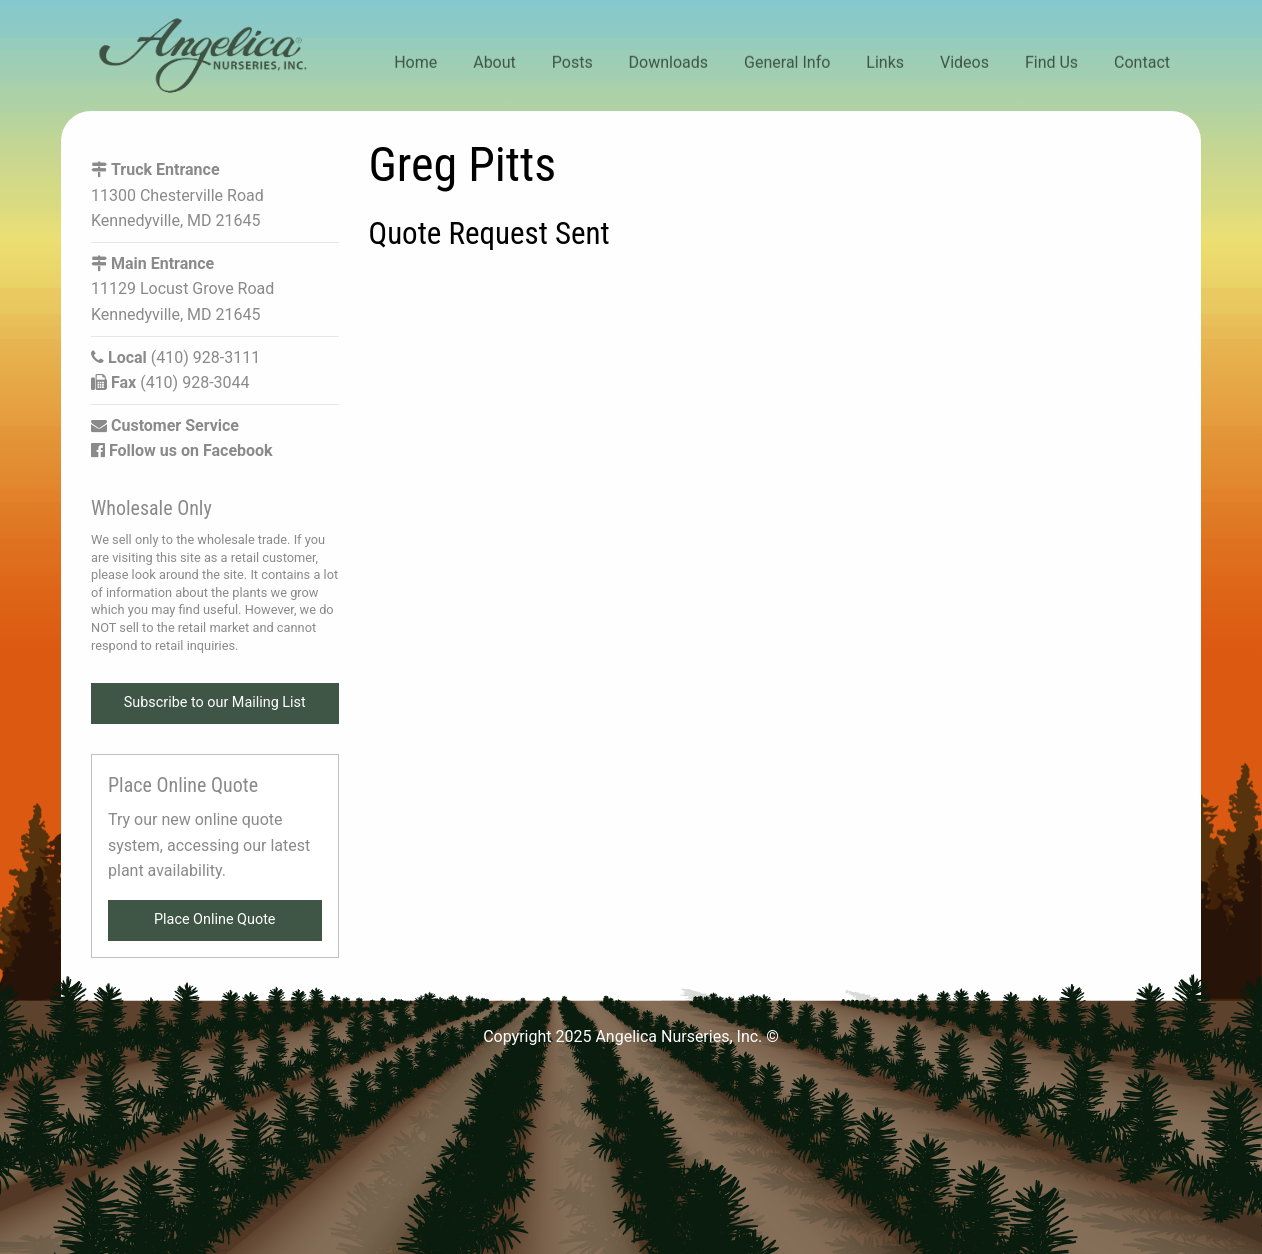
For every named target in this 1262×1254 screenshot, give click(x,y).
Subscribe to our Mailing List (215, 702)
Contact (1142, 62)
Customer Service (165, 425)
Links (885, 62)
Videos (964, 62)
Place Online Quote (215, 919)
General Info (787, 62)
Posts (572, 62)
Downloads (668, 62)
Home (415, 62)
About (494, 62)
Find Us (1051, 62)
